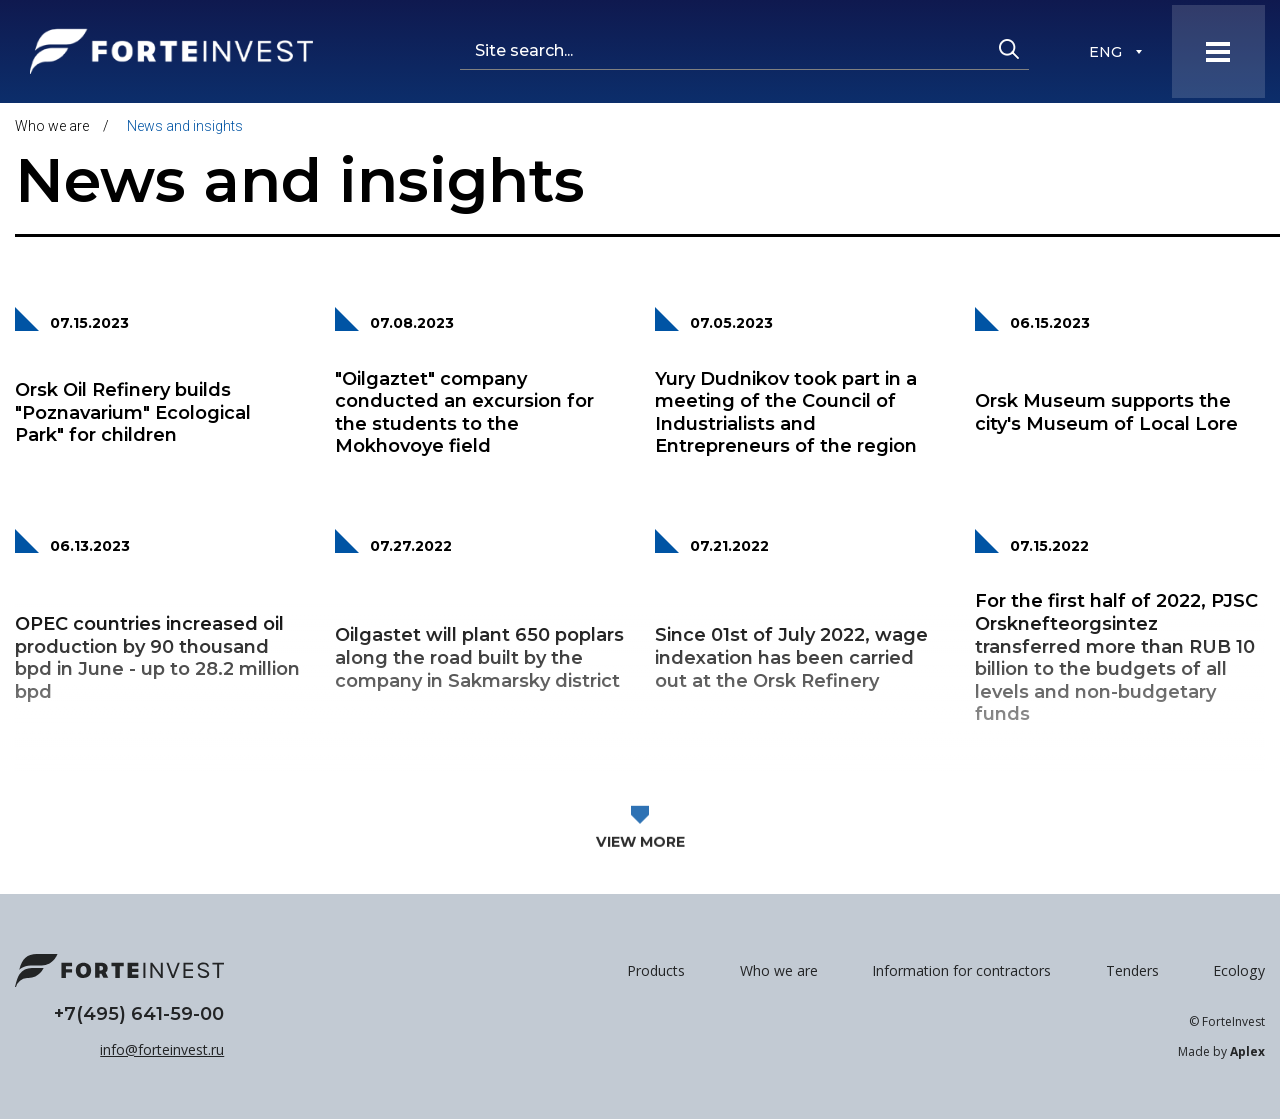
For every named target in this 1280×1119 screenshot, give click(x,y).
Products (656, 970)
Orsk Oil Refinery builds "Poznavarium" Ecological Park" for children (133, 412)
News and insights (185, 126)
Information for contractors (961, 970)
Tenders (1132, 970)
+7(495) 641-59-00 (139, 1014)
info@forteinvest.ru (162, 1049)
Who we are (52, 126)
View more (640, 863)
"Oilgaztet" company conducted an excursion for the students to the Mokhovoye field (464, 413)
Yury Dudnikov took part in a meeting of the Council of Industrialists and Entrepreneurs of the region (786, 413)
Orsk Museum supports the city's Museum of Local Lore (1106, 412)
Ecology (1239, 970)
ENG (1105, 52)
